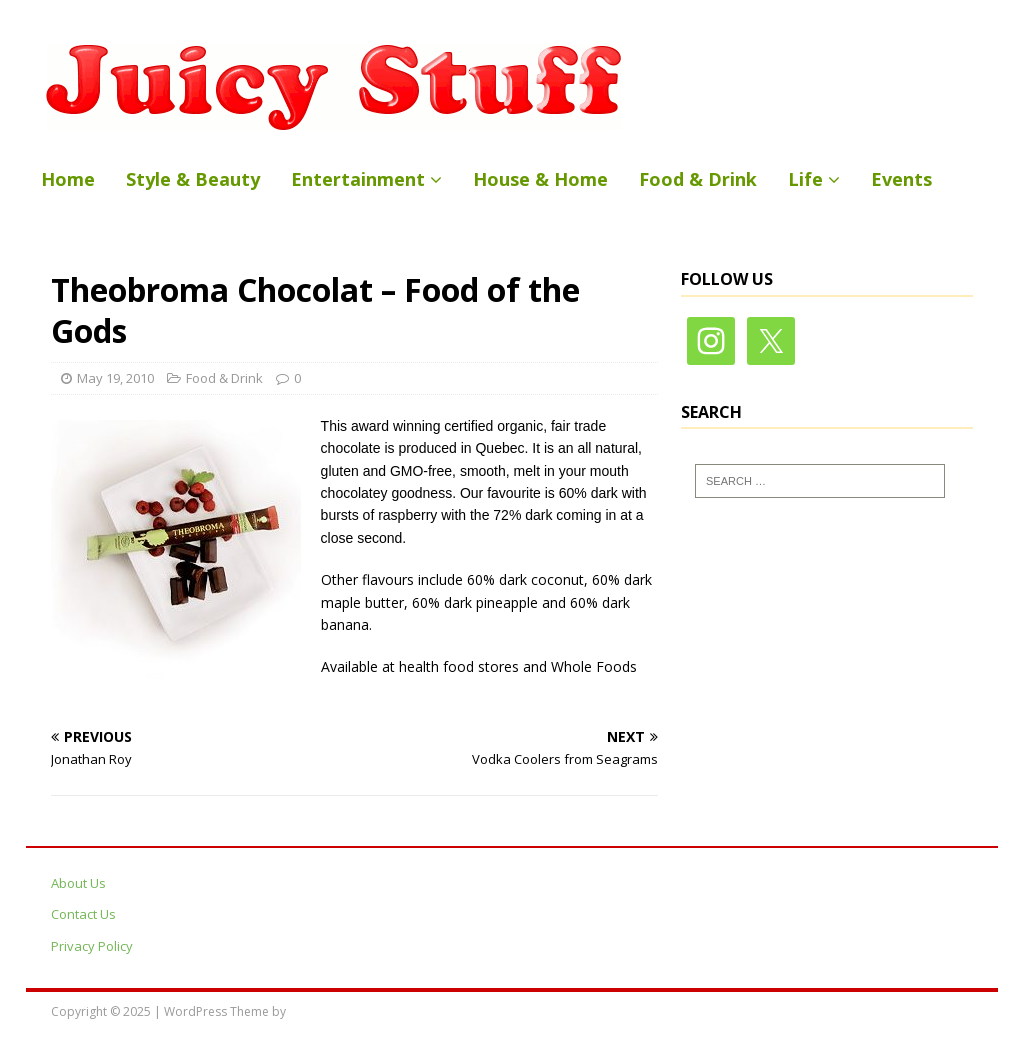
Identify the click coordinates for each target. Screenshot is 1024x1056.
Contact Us (83, 914)
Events (901, 179)
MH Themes (322, 1011)
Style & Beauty (193, 179)
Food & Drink (698, 179)
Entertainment (358, 179)
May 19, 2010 (115, 378)
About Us (78, 883)
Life (805, 179)
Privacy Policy (92, 946)
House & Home (540, 179)
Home (68, 179)
